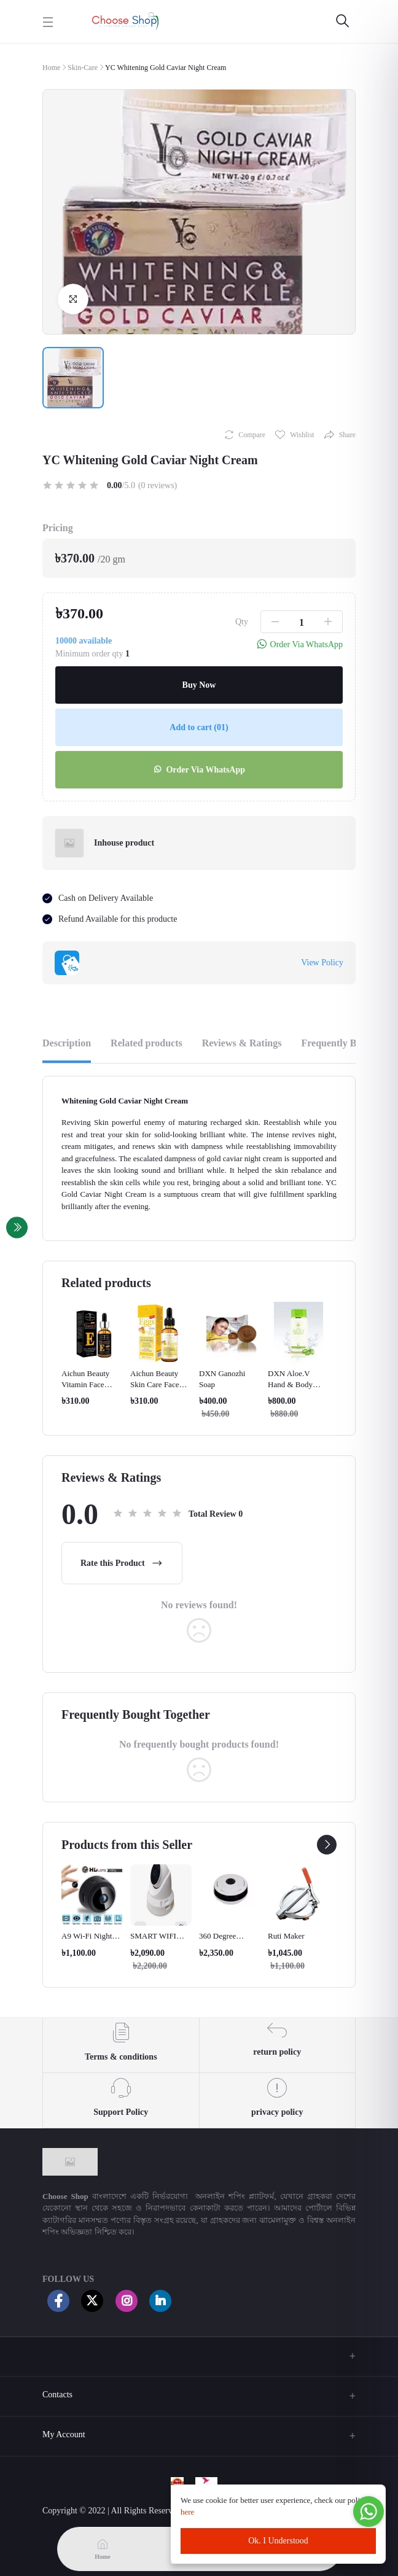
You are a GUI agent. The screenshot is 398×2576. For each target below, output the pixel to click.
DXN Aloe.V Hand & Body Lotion (290, 1384)
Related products (146, 1043)
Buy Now (199, 685)
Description (66, 1043)
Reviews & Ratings (242, 1043)
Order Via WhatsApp (199, 769)
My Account (63, 2434)
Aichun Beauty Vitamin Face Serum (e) (85, 1384)
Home (51, 67)
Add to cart (199, 727)
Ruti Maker (286, 1935)
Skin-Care (83, 67)
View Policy (322, 962)
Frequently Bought (340, 1043)
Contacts (57, 2394)
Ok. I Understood (278, 2540)
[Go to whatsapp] (368, 2511)
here (189, 2511)
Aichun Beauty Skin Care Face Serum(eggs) (154, 1384)
